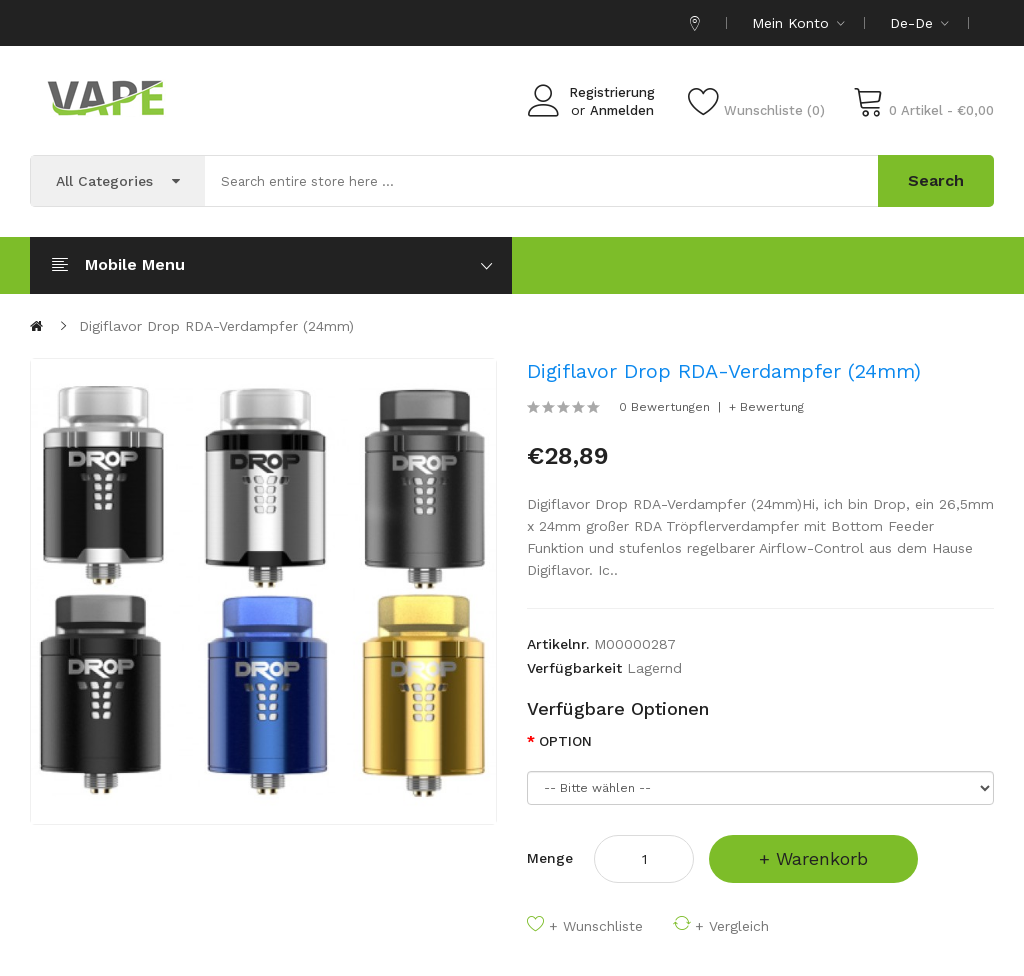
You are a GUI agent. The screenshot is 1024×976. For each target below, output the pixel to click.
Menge (550, 858)
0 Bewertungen (664, 407)
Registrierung (612, 92)
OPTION (565, 741)
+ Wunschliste (596, 926)
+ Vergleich (732, 926)
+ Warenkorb (813, 858)
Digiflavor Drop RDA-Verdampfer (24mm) (216, 326)
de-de (919, 23)
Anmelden (622, 110)
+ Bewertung (766, 407)
